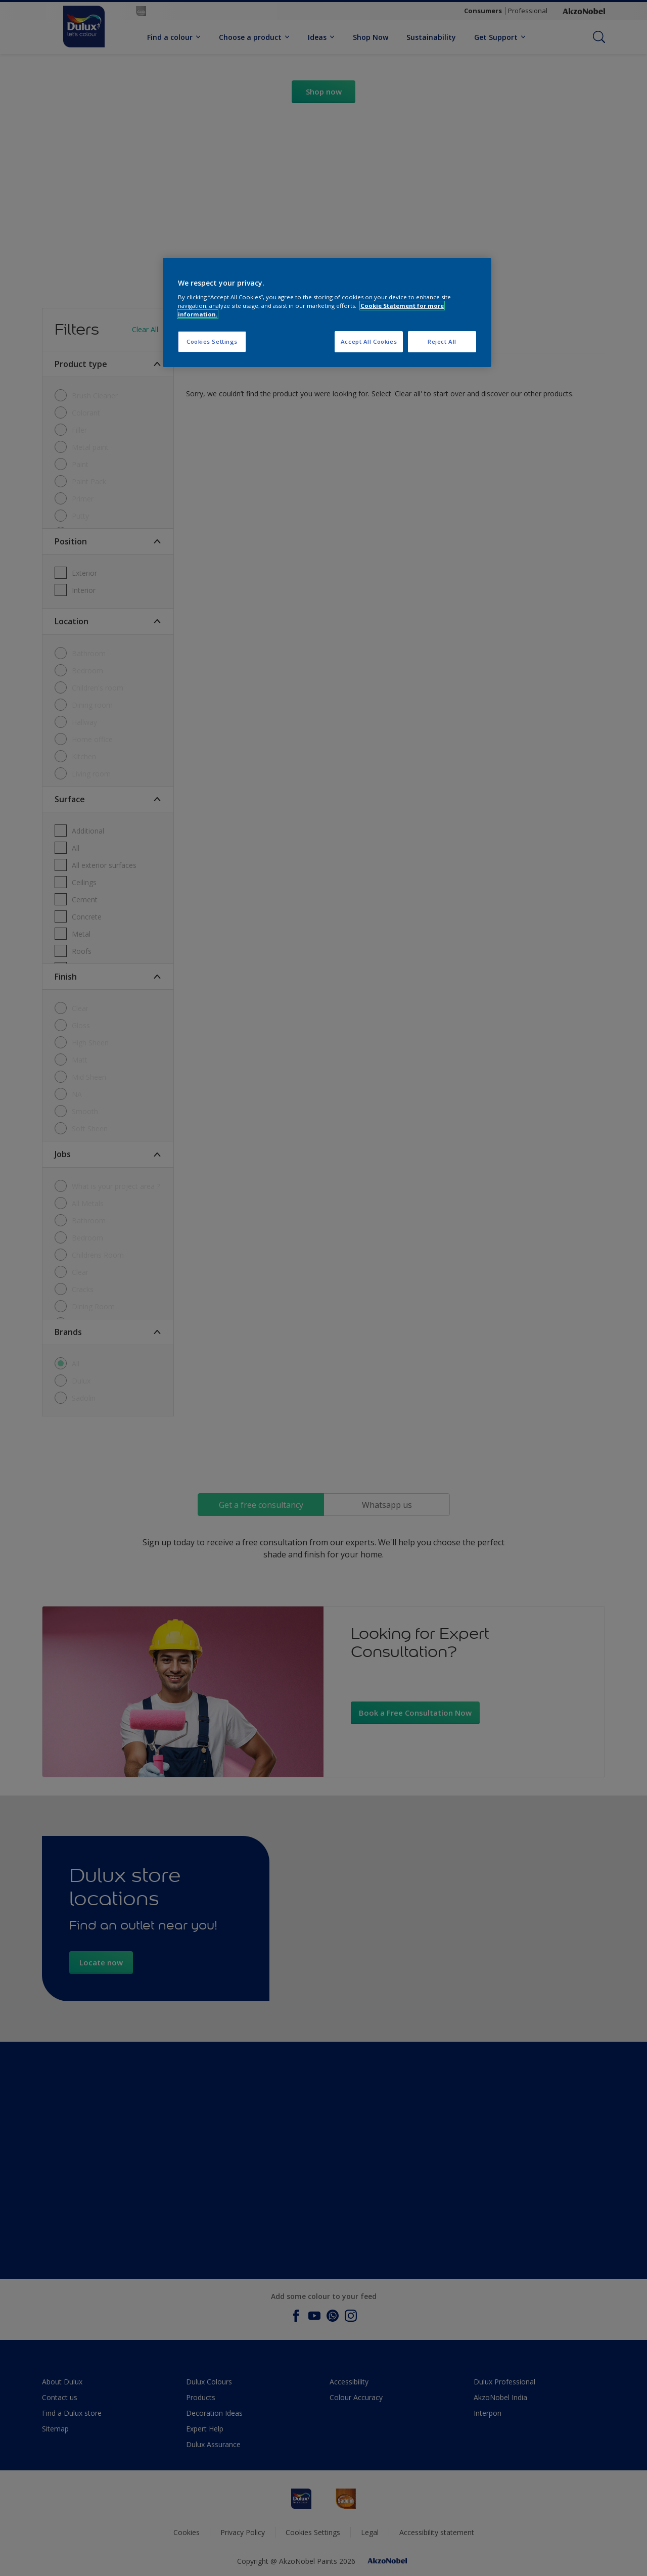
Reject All (442, 341)
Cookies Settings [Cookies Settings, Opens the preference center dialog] (212, 341)
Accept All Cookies (369, 341)
